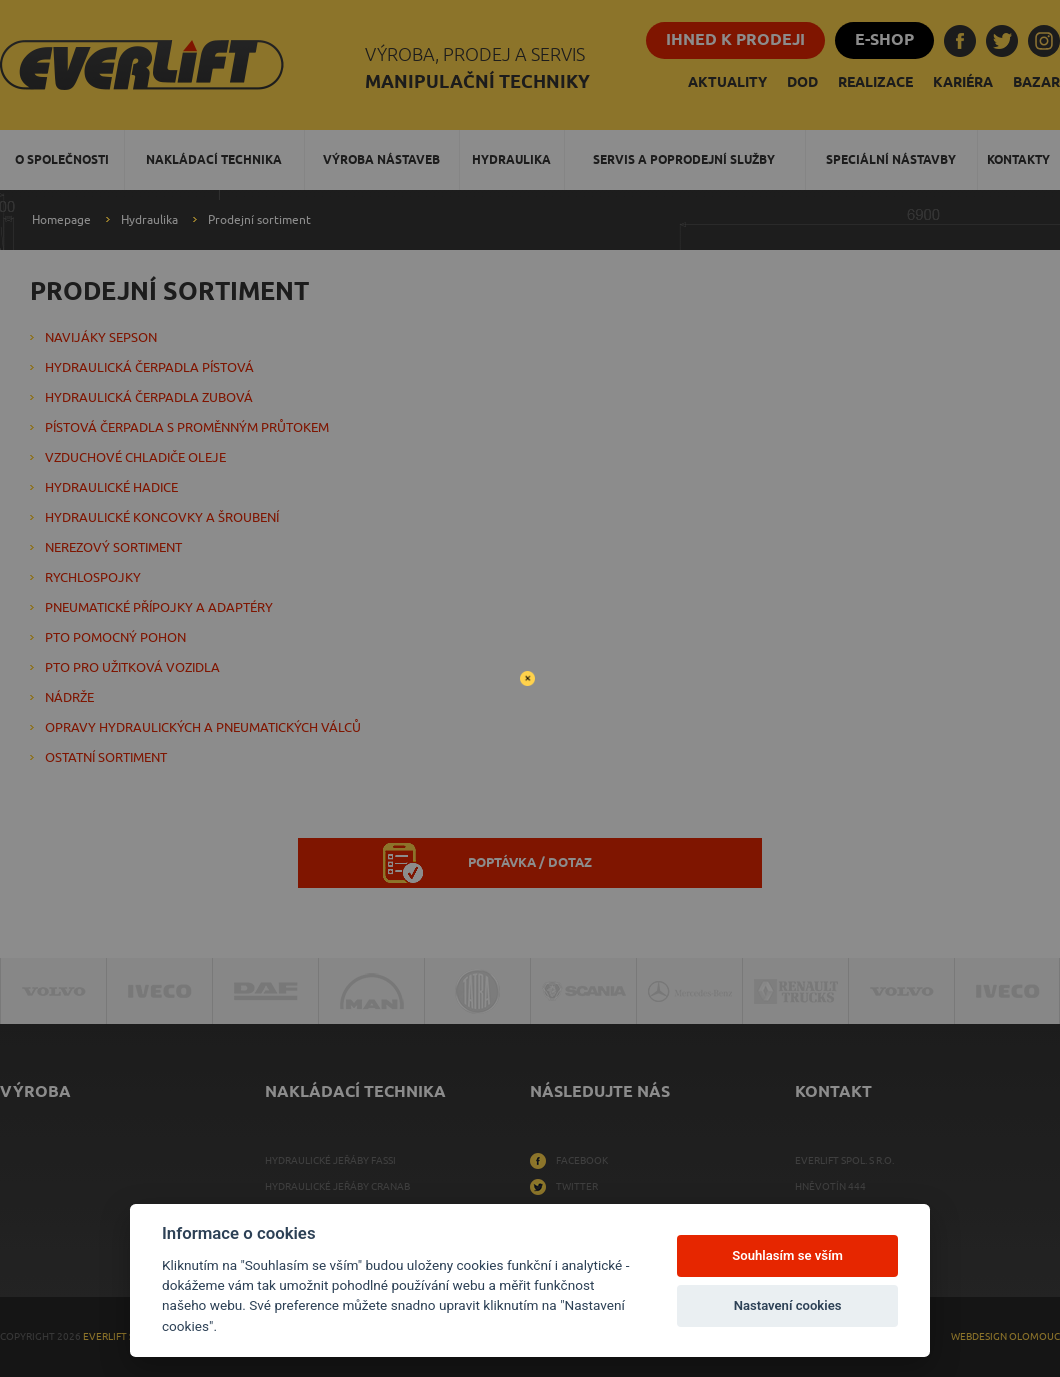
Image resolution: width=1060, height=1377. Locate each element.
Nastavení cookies (788, 1305)
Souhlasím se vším (787, 1255)
